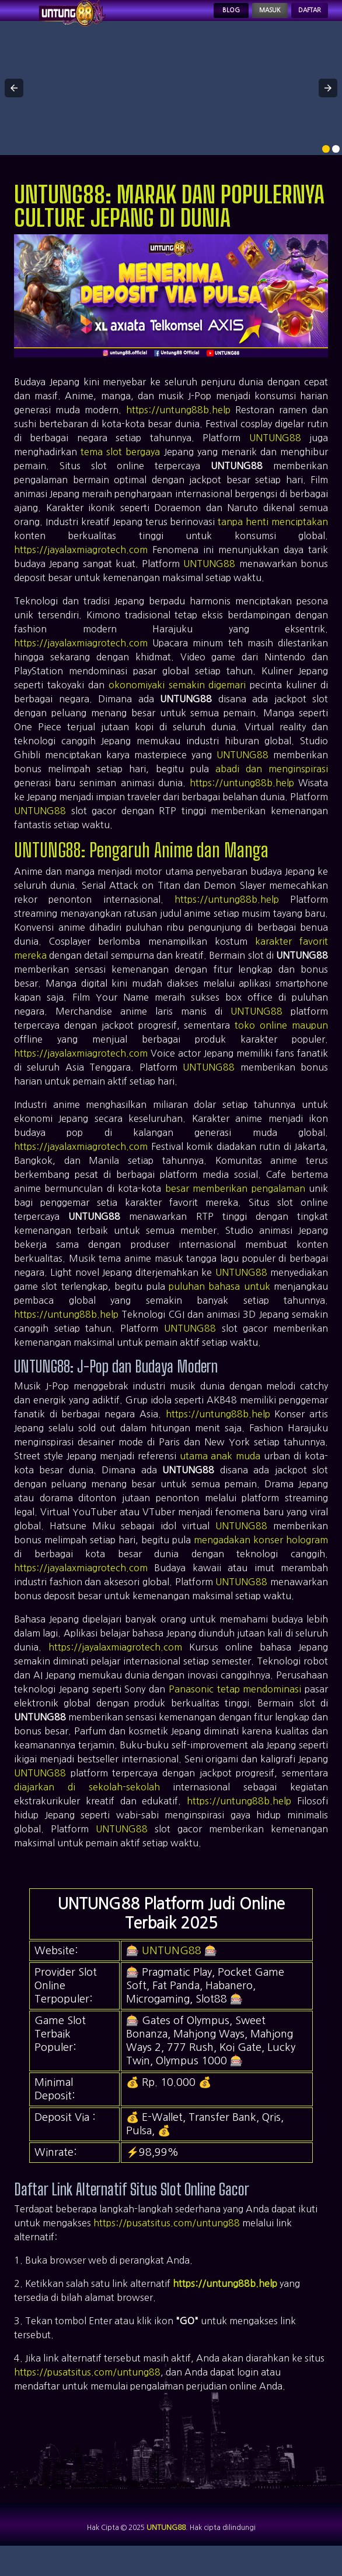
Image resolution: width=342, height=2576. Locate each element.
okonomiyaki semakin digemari (177, 701)
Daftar (300, 18)
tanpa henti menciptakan (273, 538)
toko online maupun (281, 1041)
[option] (326, 165)
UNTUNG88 (275, 454)
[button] (14, 104)
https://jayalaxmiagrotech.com (81, 566)
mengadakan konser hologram (261, 1556)
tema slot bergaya (120, 468)
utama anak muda (220, 1472)
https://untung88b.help (178, 426)
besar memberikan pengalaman (235, 1204)
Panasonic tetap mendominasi (235, 1705)
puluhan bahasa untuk (219, 1302)
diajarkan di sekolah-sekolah (87, 1803)
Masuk (241, 18)
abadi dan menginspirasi (271, 785)
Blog (187, 18)
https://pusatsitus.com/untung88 (166, 2239)
